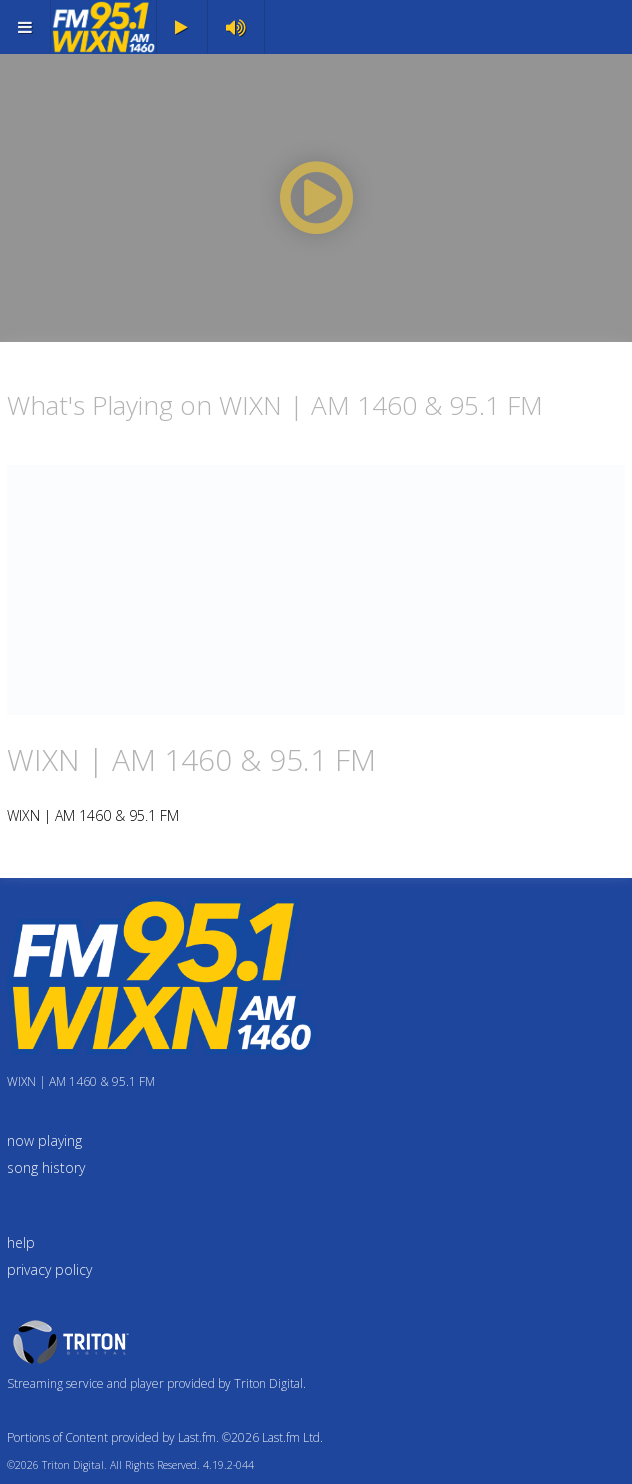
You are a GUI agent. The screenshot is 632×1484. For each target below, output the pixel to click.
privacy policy (49, 1269)
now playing (44, 1140)
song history (46, 1167)
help (21, 1242)
